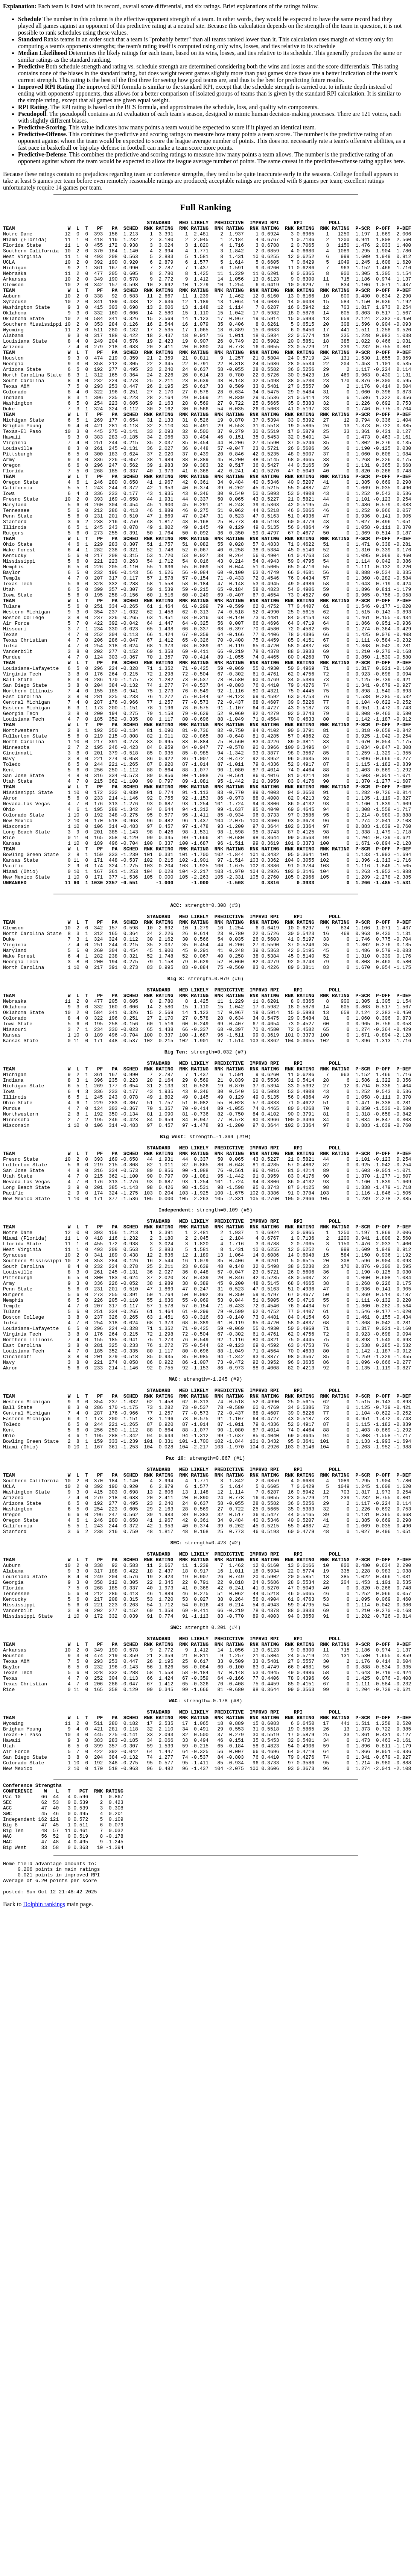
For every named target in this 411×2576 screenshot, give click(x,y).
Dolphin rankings (44, 2234)
